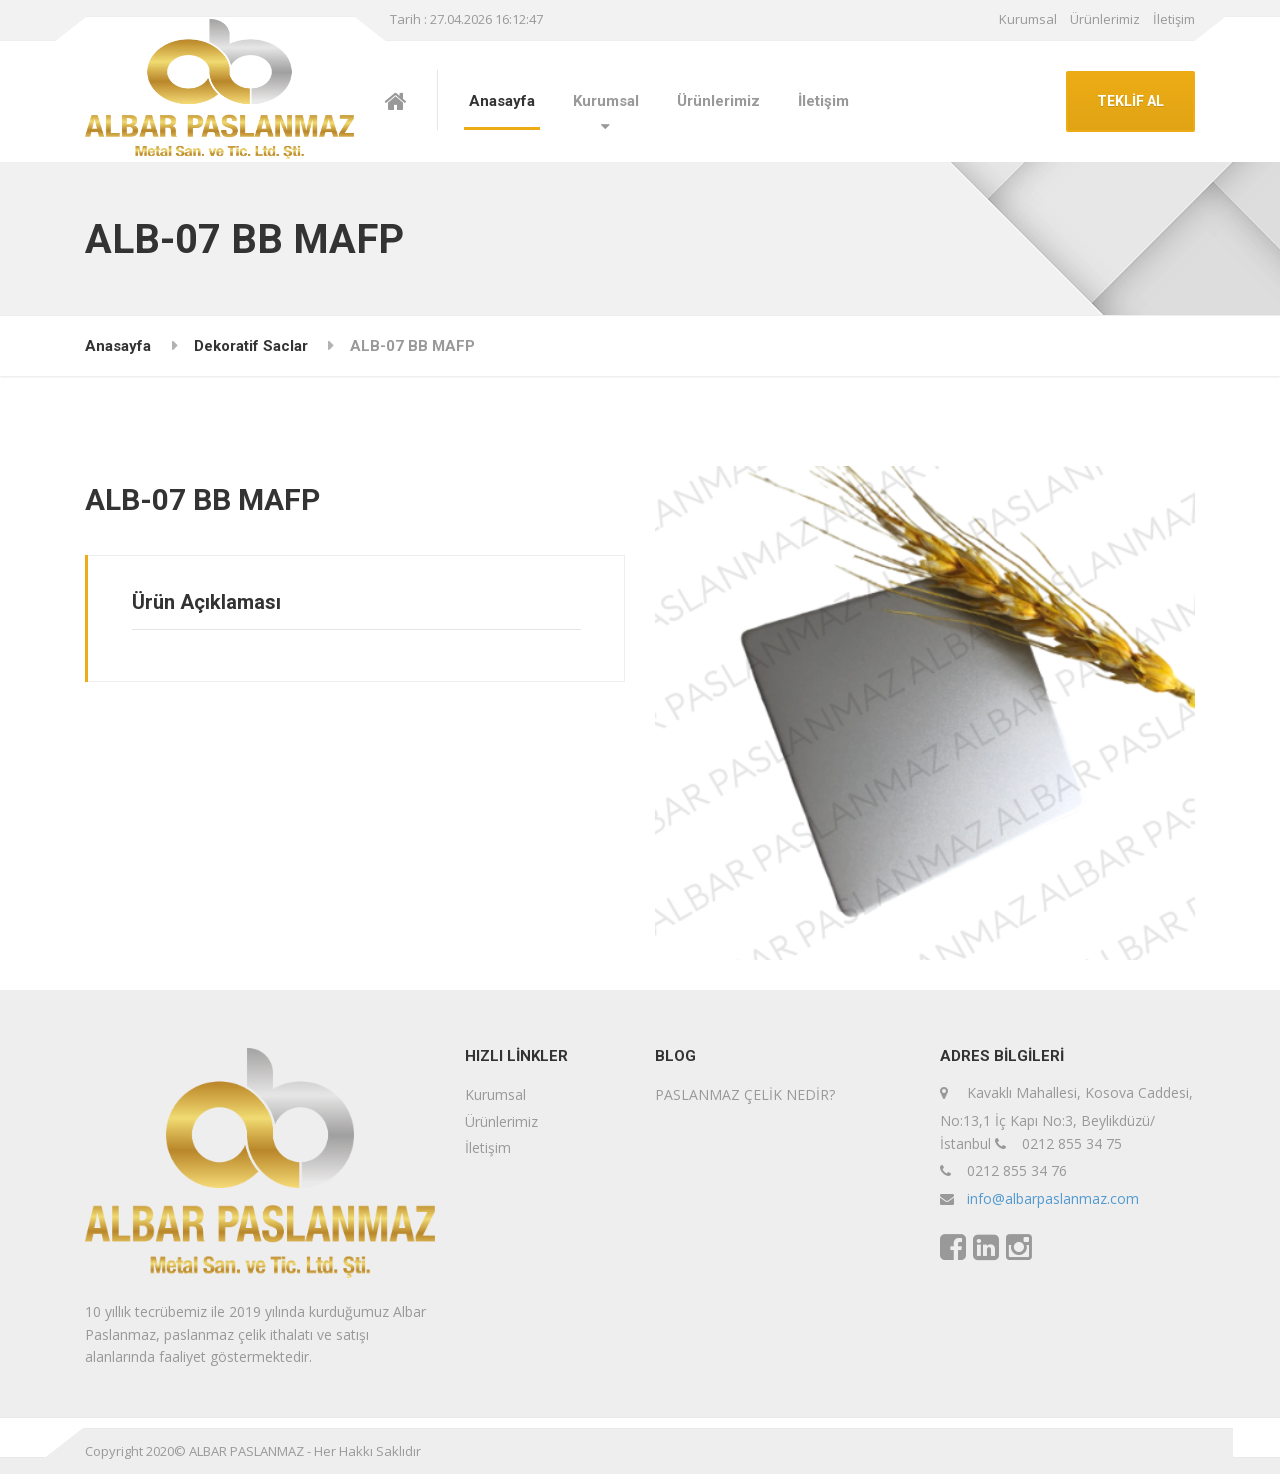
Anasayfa (502, 101)
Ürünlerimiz (1105, 19)
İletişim (1174, 19)
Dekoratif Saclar (251, 346)
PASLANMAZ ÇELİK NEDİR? (745, 1094)
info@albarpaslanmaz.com (1053, 1198)
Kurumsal (1028, 19)
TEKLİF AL (1130, 101)
